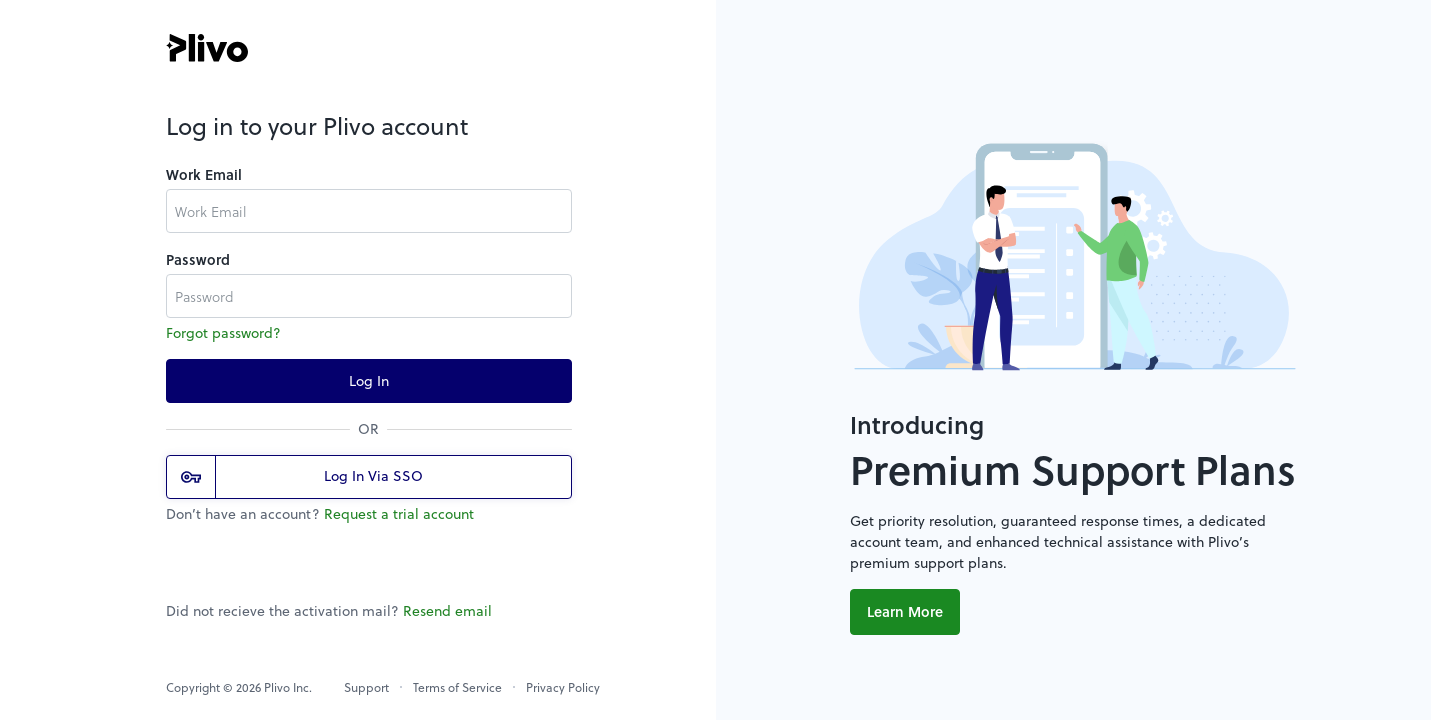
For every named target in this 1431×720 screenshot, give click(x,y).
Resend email (447, 610)
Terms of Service (457, 687)
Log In (369, 380)
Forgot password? (223, 332)
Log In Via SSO (302, 477)
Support (366, 687)
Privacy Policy (563, 687)
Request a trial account (399, 513)
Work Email (204, 174)
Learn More (905, 611)
